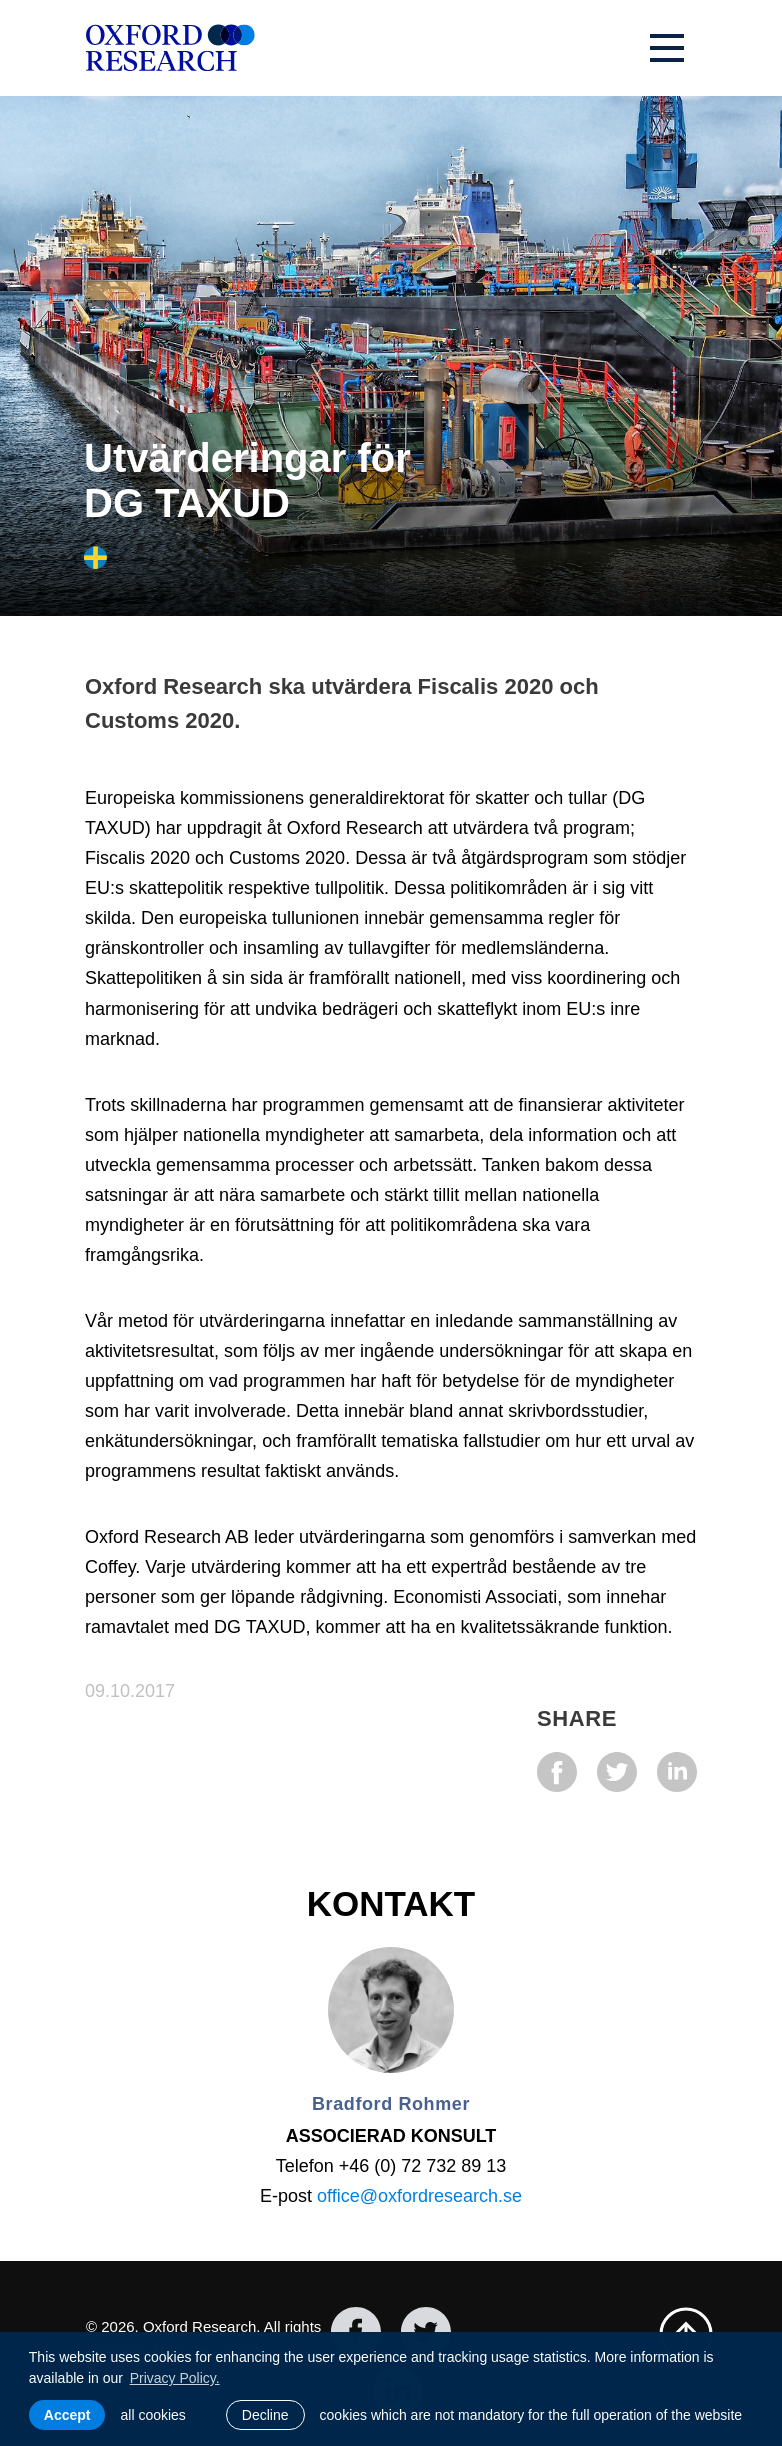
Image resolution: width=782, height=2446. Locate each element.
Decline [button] (265, 2415)
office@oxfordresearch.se (419, 2196)
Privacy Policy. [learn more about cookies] (175, 2378)
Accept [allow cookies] (67, 2415)
